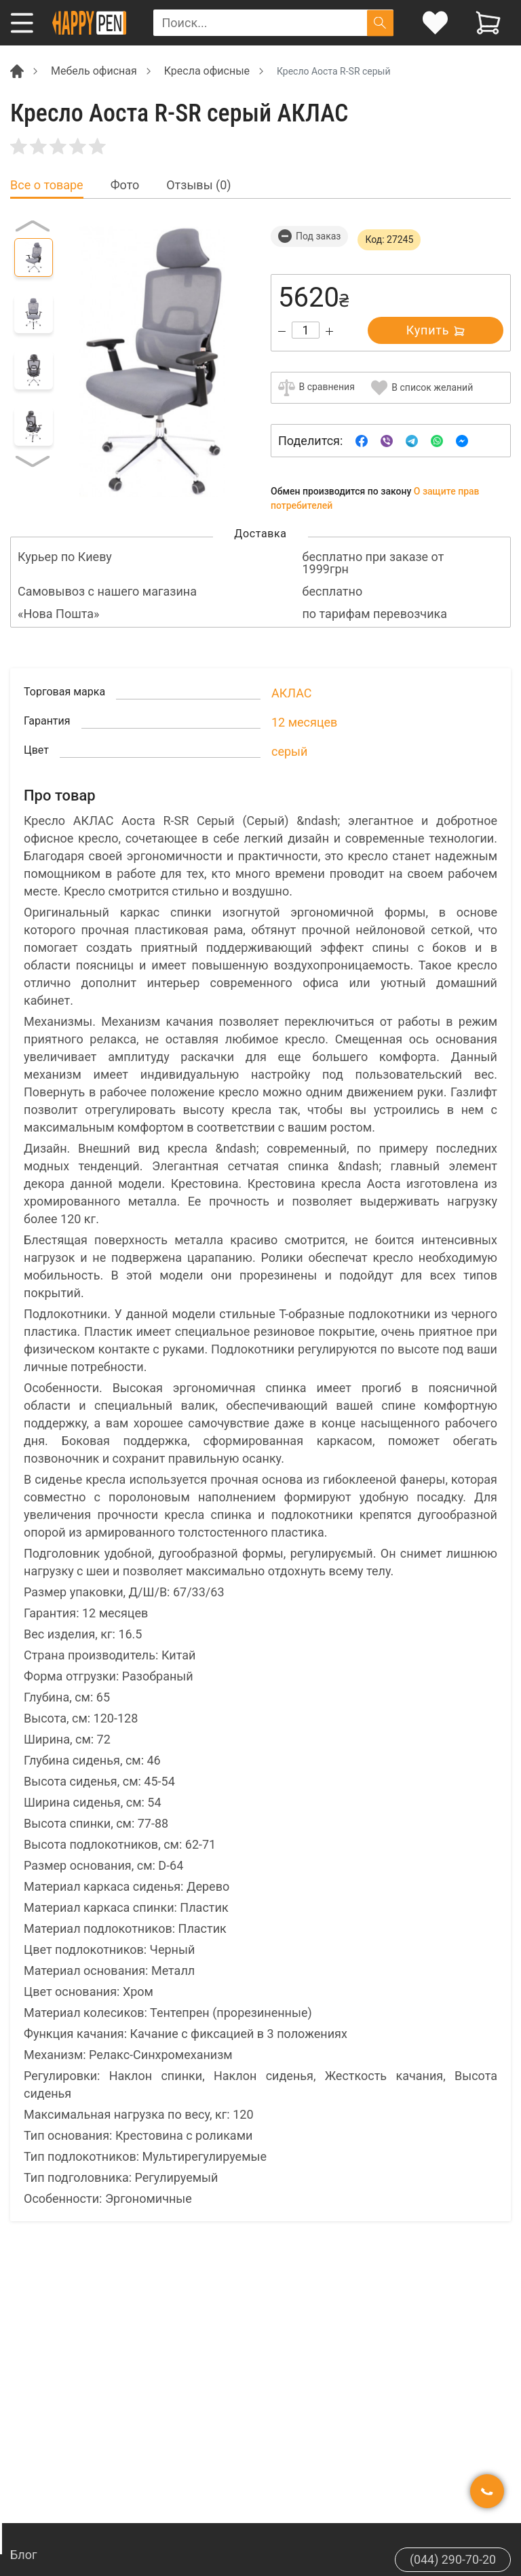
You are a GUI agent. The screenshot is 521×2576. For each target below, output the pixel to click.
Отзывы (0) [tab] (198, 185)
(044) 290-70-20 (452, 2559)
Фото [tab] (125, 185)
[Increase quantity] (329, 331)
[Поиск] (380, 22)
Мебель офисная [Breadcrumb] (94, 70)
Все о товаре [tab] (46, 185)
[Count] (306, 330)
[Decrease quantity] (282, 331)
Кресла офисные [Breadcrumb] (207, 70)
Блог (23, 2555)
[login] (435, 22)
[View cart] (488, 22)
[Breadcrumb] (17, 70)
